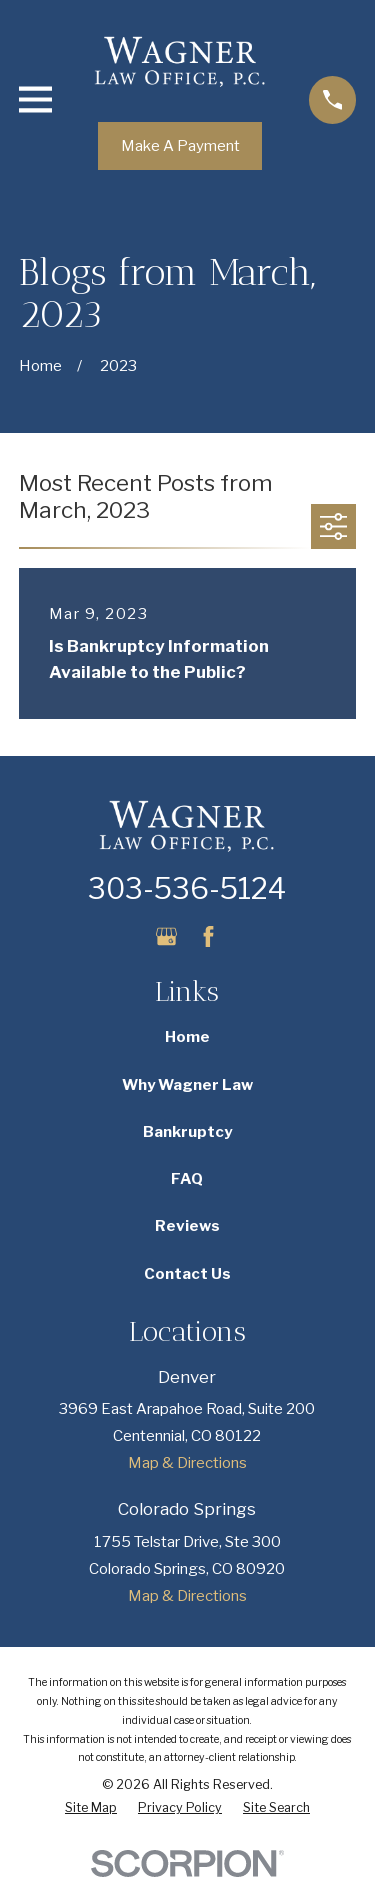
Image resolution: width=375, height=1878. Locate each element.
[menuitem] (91, 1808)
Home (187, 1037)
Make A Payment (180, 146)
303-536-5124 (187, 888)
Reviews (187, 1226)
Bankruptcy (187, 1132)
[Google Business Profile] (166, 936)
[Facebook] (208, 936)
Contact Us (187, 1274)
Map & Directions (187, 1463)
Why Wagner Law (187, 1085)
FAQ (187, 1179)
